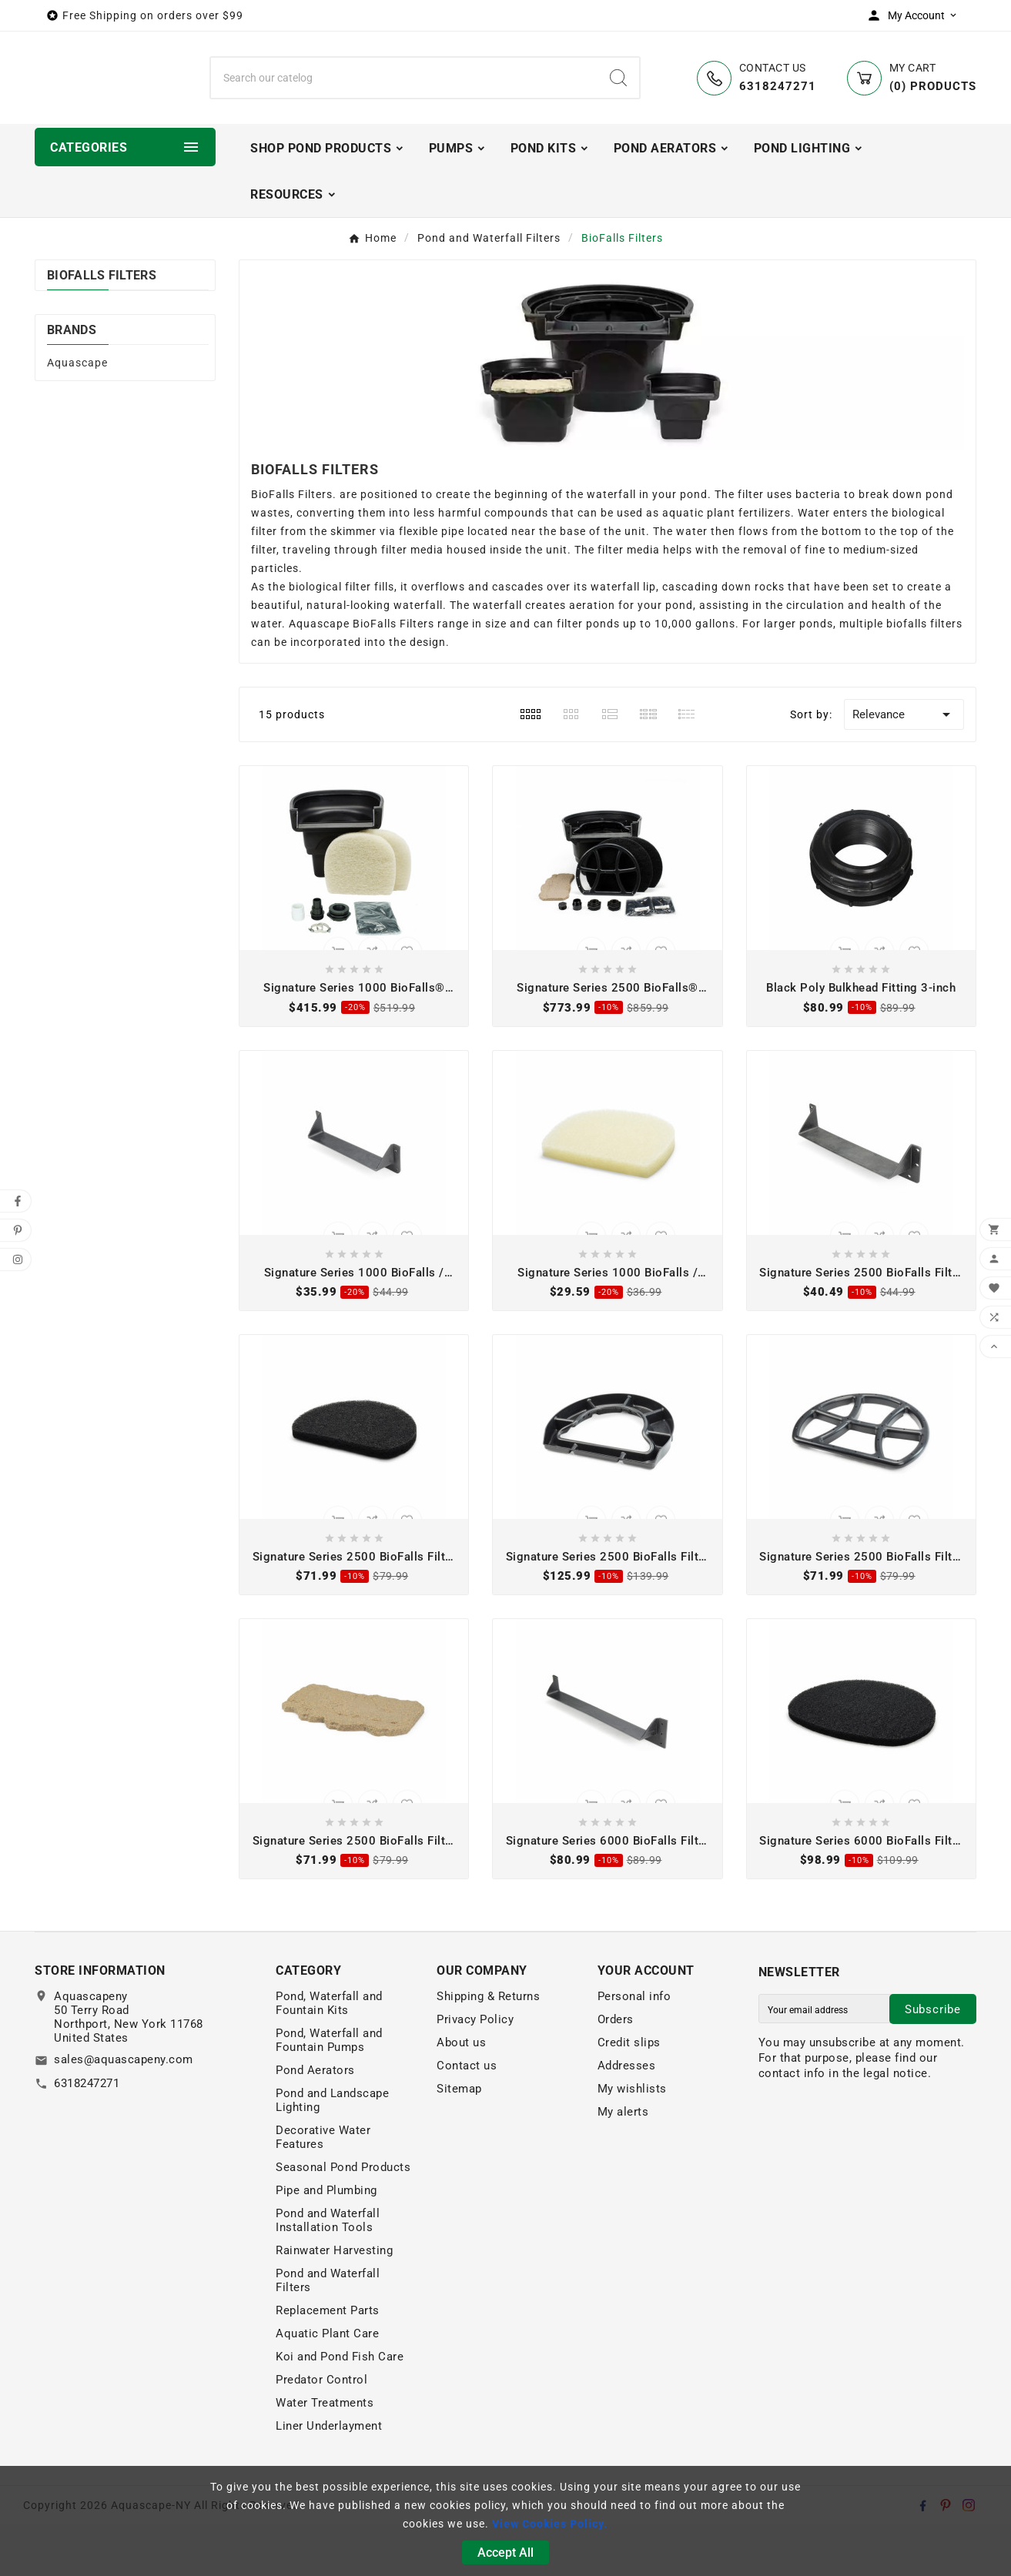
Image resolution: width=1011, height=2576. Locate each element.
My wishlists (632, 2140)
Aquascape (77, 413)
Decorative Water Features (323, 2189)
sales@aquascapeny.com (123, 2111)
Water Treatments (324, 2454)
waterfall (615, 638)
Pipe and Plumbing (326, 2242)
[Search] (404, 103)
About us (461, 2094)
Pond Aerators (315, 2122)
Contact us (467, 2117)
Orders (616, 2071)
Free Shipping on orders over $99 (152, 15)
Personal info (634, 2048)
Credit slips (629, 2094)
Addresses (627, 2117)
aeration (592, 657)
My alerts (623, 2163)
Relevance (904, 766)
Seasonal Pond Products (343, 2219)
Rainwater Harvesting (334, 2302)
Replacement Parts (328, 2362)
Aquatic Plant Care (327, 2385)
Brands (71, 380)
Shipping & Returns (488, 2048)
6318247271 (86, 2135)
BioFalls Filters (101, 326)
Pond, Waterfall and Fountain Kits (329, 2055)
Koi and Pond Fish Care (339, 2408)
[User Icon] (915, 15)
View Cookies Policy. (550, 2523)
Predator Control (321, 2431)
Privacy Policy (475, 2071)
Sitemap (459, 2140)
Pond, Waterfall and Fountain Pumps (329, 2092)
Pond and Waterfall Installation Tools (328, 2272)
